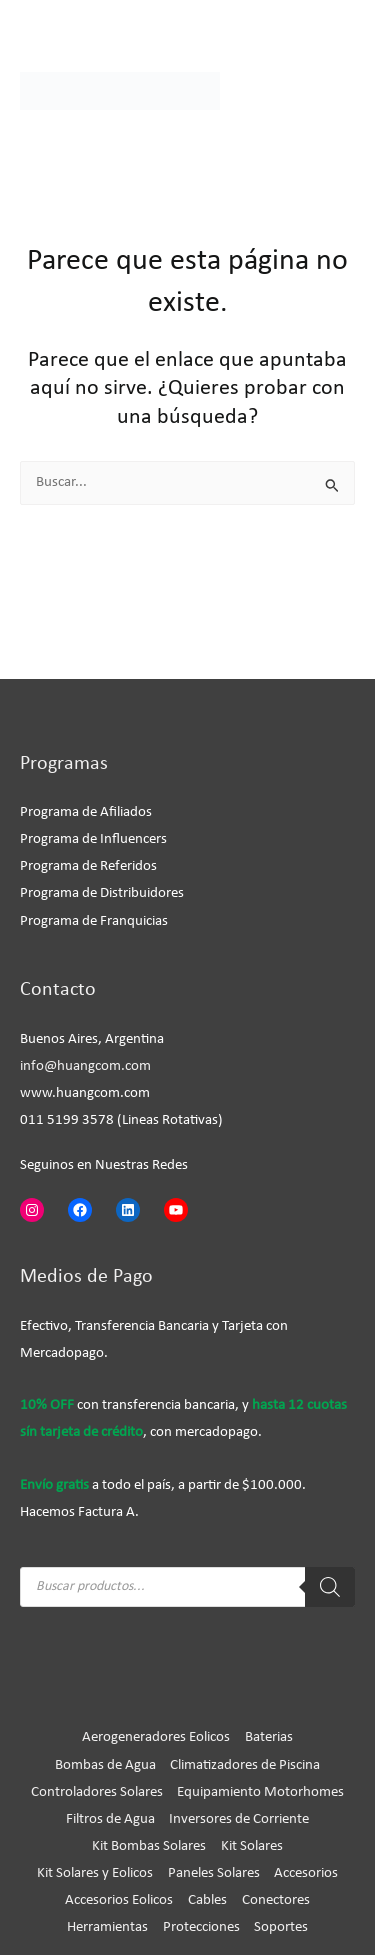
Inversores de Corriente (239, 1819)
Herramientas (107, 1927)
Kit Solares (252, 1846)
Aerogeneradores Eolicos (156, 1737)
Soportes (281, 1927)
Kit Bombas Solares (149, 1846)
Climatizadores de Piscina (245, 1765)
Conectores (276, 1900)
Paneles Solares (214, 1873)
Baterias (269, 1737)
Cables (207, 1900)
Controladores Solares (97, 1792)
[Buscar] (330, 1587)
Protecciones (201, 1927)
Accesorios (306, 1873)
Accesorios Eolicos (119, 1900)
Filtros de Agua (110, 1819)
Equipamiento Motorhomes (260, 1792)
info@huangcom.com (85, 1066)
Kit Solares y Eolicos (95, 1873)
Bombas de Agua (105, 1765)
